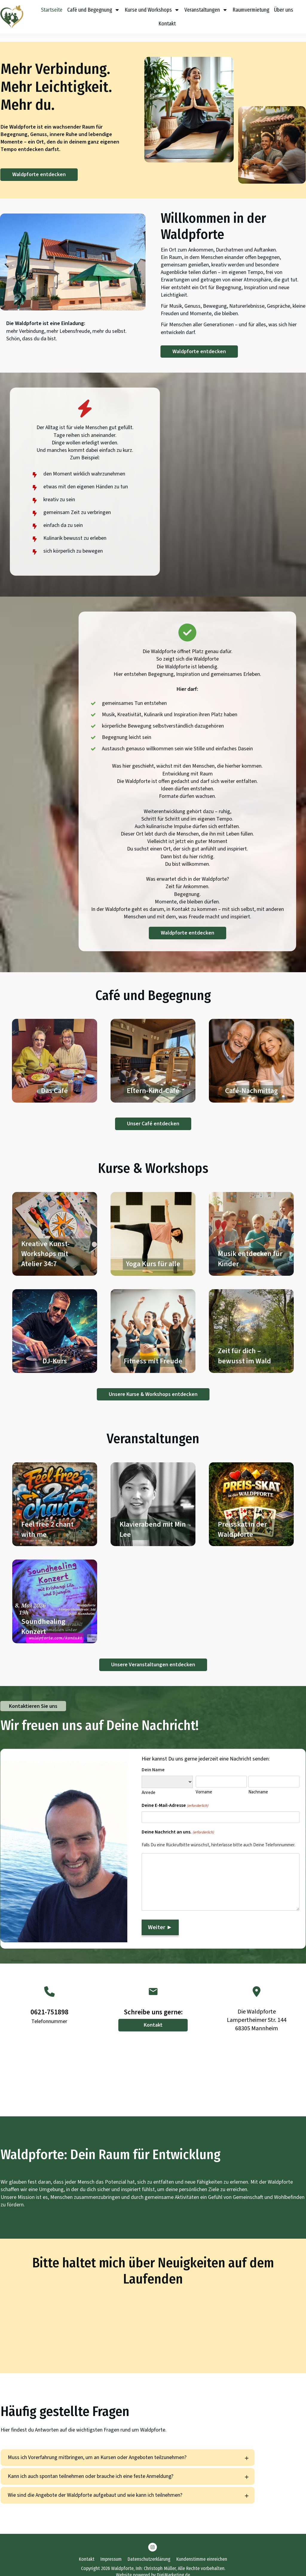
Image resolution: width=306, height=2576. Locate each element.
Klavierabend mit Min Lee (153, 1496)
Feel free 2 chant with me (54, 1496)
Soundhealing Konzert (54, 1593)
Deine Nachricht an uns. (178, 1823)
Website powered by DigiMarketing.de (153, 2566)
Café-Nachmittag (251, 1052)
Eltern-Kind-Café (153, 1052)
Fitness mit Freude (153, 1323)
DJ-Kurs (54, 1323)
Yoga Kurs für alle (153, 1225)
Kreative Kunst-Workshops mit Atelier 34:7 (54, 1225)
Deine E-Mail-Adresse (175, 1797)
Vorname (204, 1784)
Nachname (258, 1784)
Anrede (148, 1784)
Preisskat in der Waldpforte (251, 1496)
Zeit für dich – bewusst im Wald (251, 1323)
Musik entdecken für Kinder (251, 1225)
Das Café (54, 1052)
